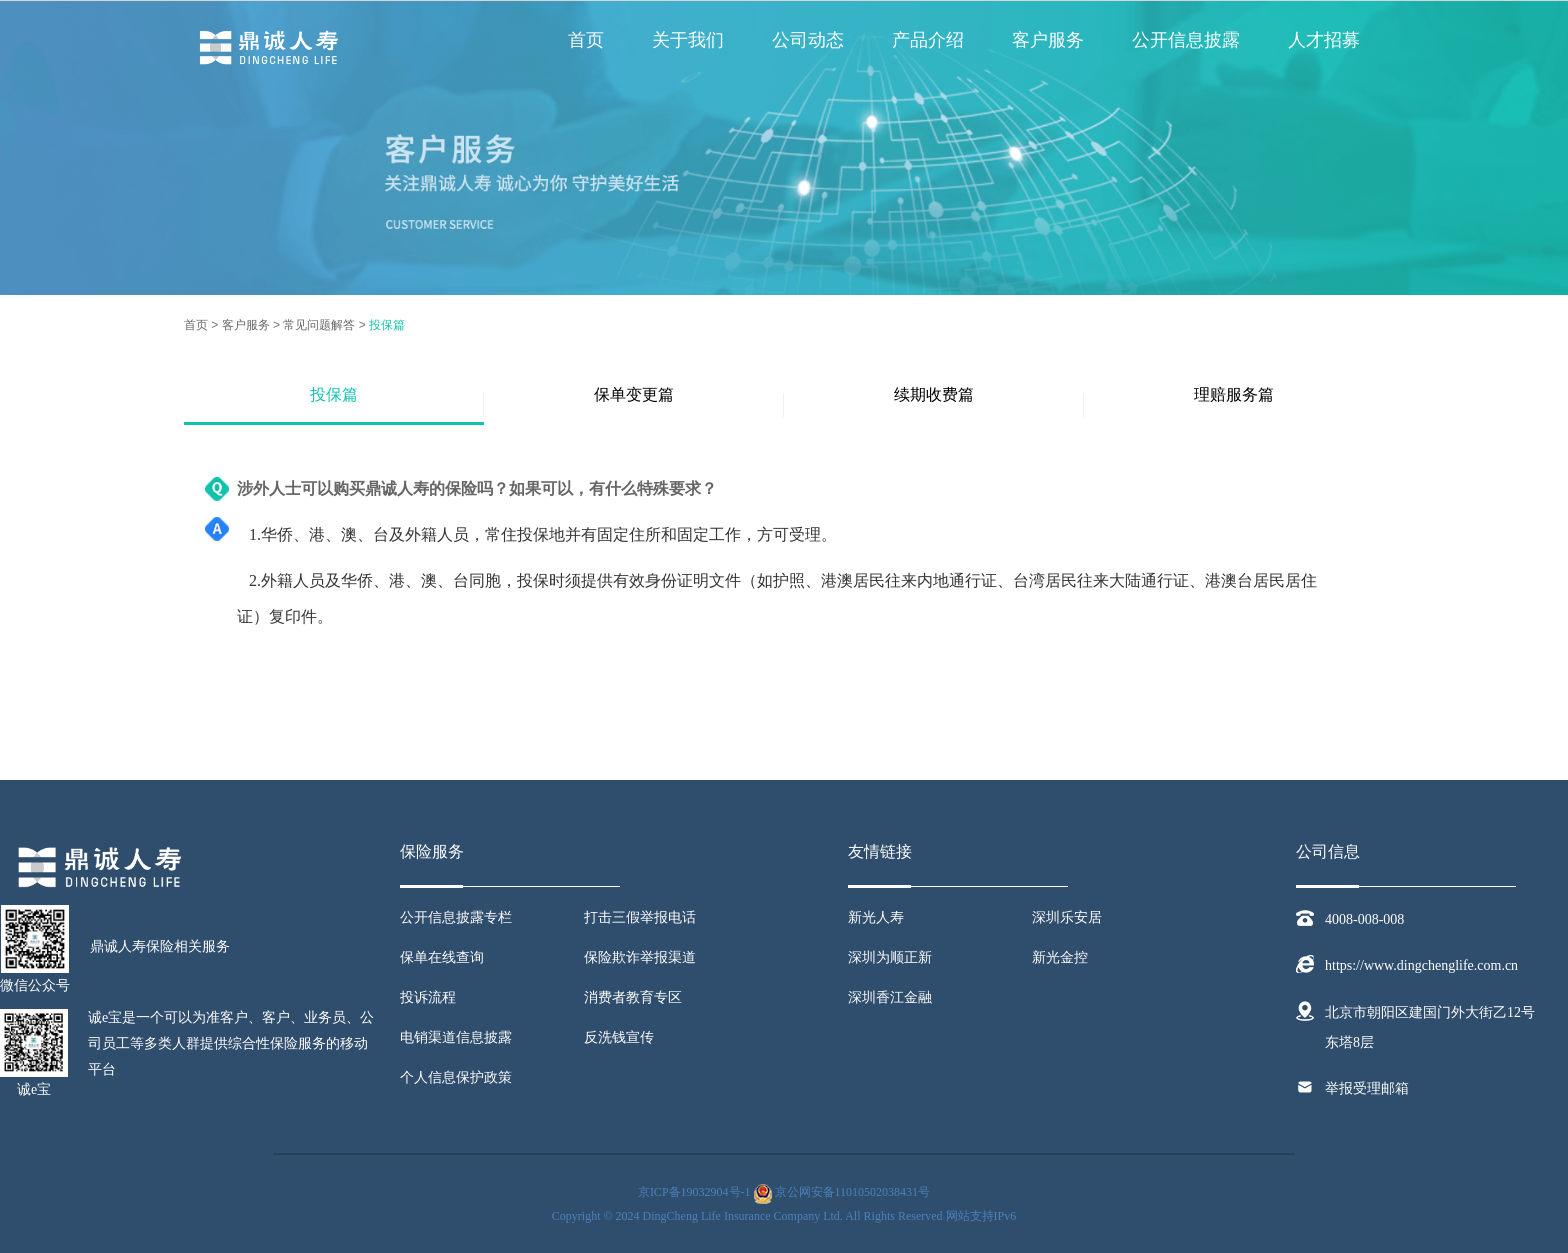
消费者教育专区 (633, 997)
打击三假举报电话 (640, 917)
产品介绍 (928, 40)
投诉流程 (428, 997)
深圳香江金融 (890, 997)
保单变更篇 (634, 394)
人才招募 (1324, 40)
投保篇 (387, 325)
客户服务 (1048, 40)
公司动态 (808, 40)
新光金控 (1060, 957)
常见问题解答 (319, 325)
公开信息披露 (1186, 40)
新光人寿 (876, 917)
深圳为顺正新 (890, 957)
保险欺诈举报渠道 (640, 957)
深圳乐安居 (1067, 917)
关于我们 (688, 40)
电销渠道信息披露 (456, 1037)
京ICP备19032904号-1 (694, 1192)
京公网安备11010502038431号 (853, 1192)
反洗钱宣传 (619, 1037)
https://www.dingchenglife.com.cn (1421, 965)
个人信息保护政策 (456, 1077)
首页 (586, 40)
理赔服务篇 (1234, 394)
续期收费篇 (934, 394)
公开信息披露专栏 (456, 917)
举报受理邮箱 (1367, 1088)
